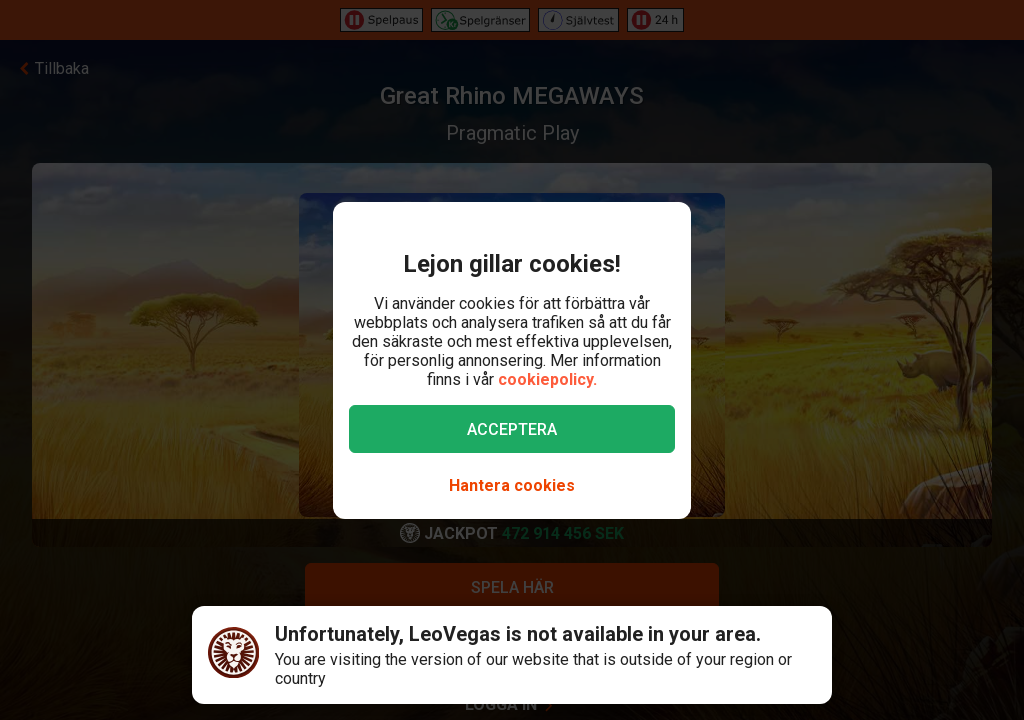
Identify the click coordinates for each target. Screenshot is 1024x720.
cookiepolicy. (547, 379)
